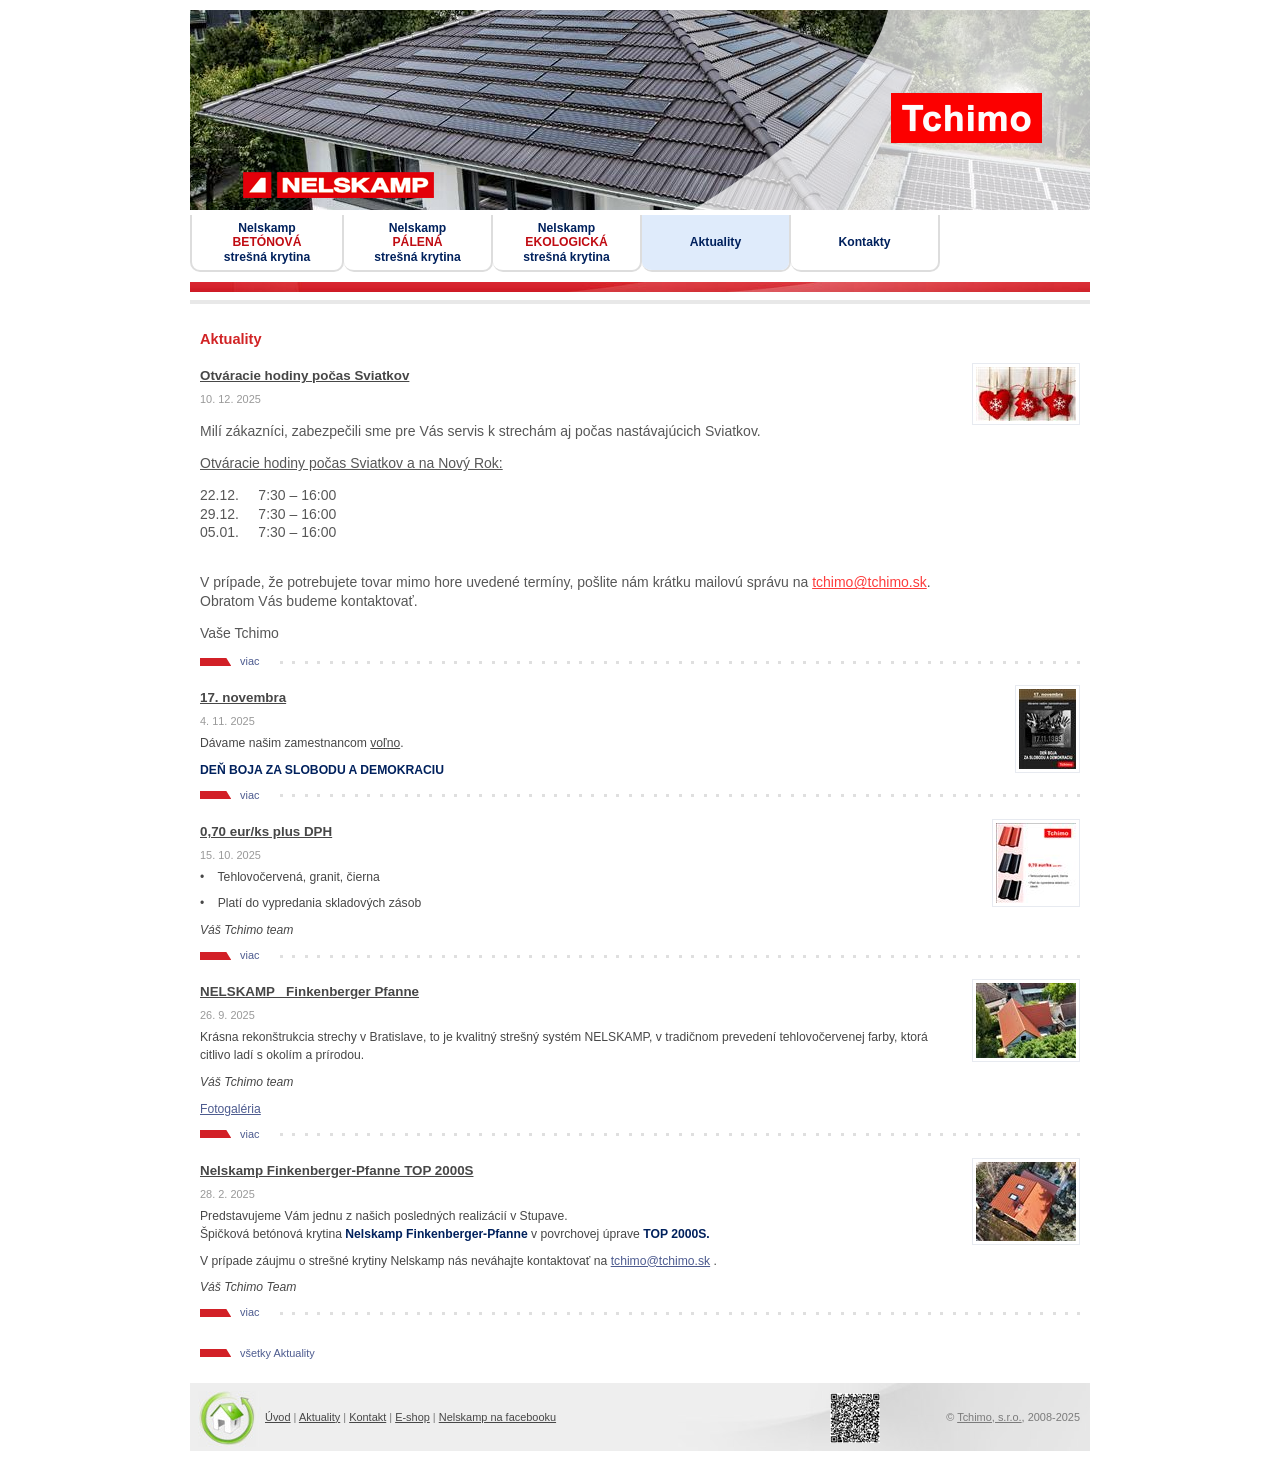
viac (249, 661)
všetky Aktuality (277, 1353)
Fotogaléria (230, 1109)
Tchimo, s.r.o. (989, 1417)
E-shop (412, 1417)
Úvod (278, 1417)
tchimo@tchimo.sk (869, 582)
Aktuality (319, 1417)
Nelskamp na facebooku (497, 1417)
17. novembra (243, 697)
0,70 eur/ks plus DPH (266, 831)
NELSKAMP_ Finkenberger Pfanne (309, 991)
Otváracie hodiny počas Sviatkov (304, 375)
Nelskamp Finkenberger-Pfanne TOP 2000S (336, 1170)
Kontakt (367, 1417)
